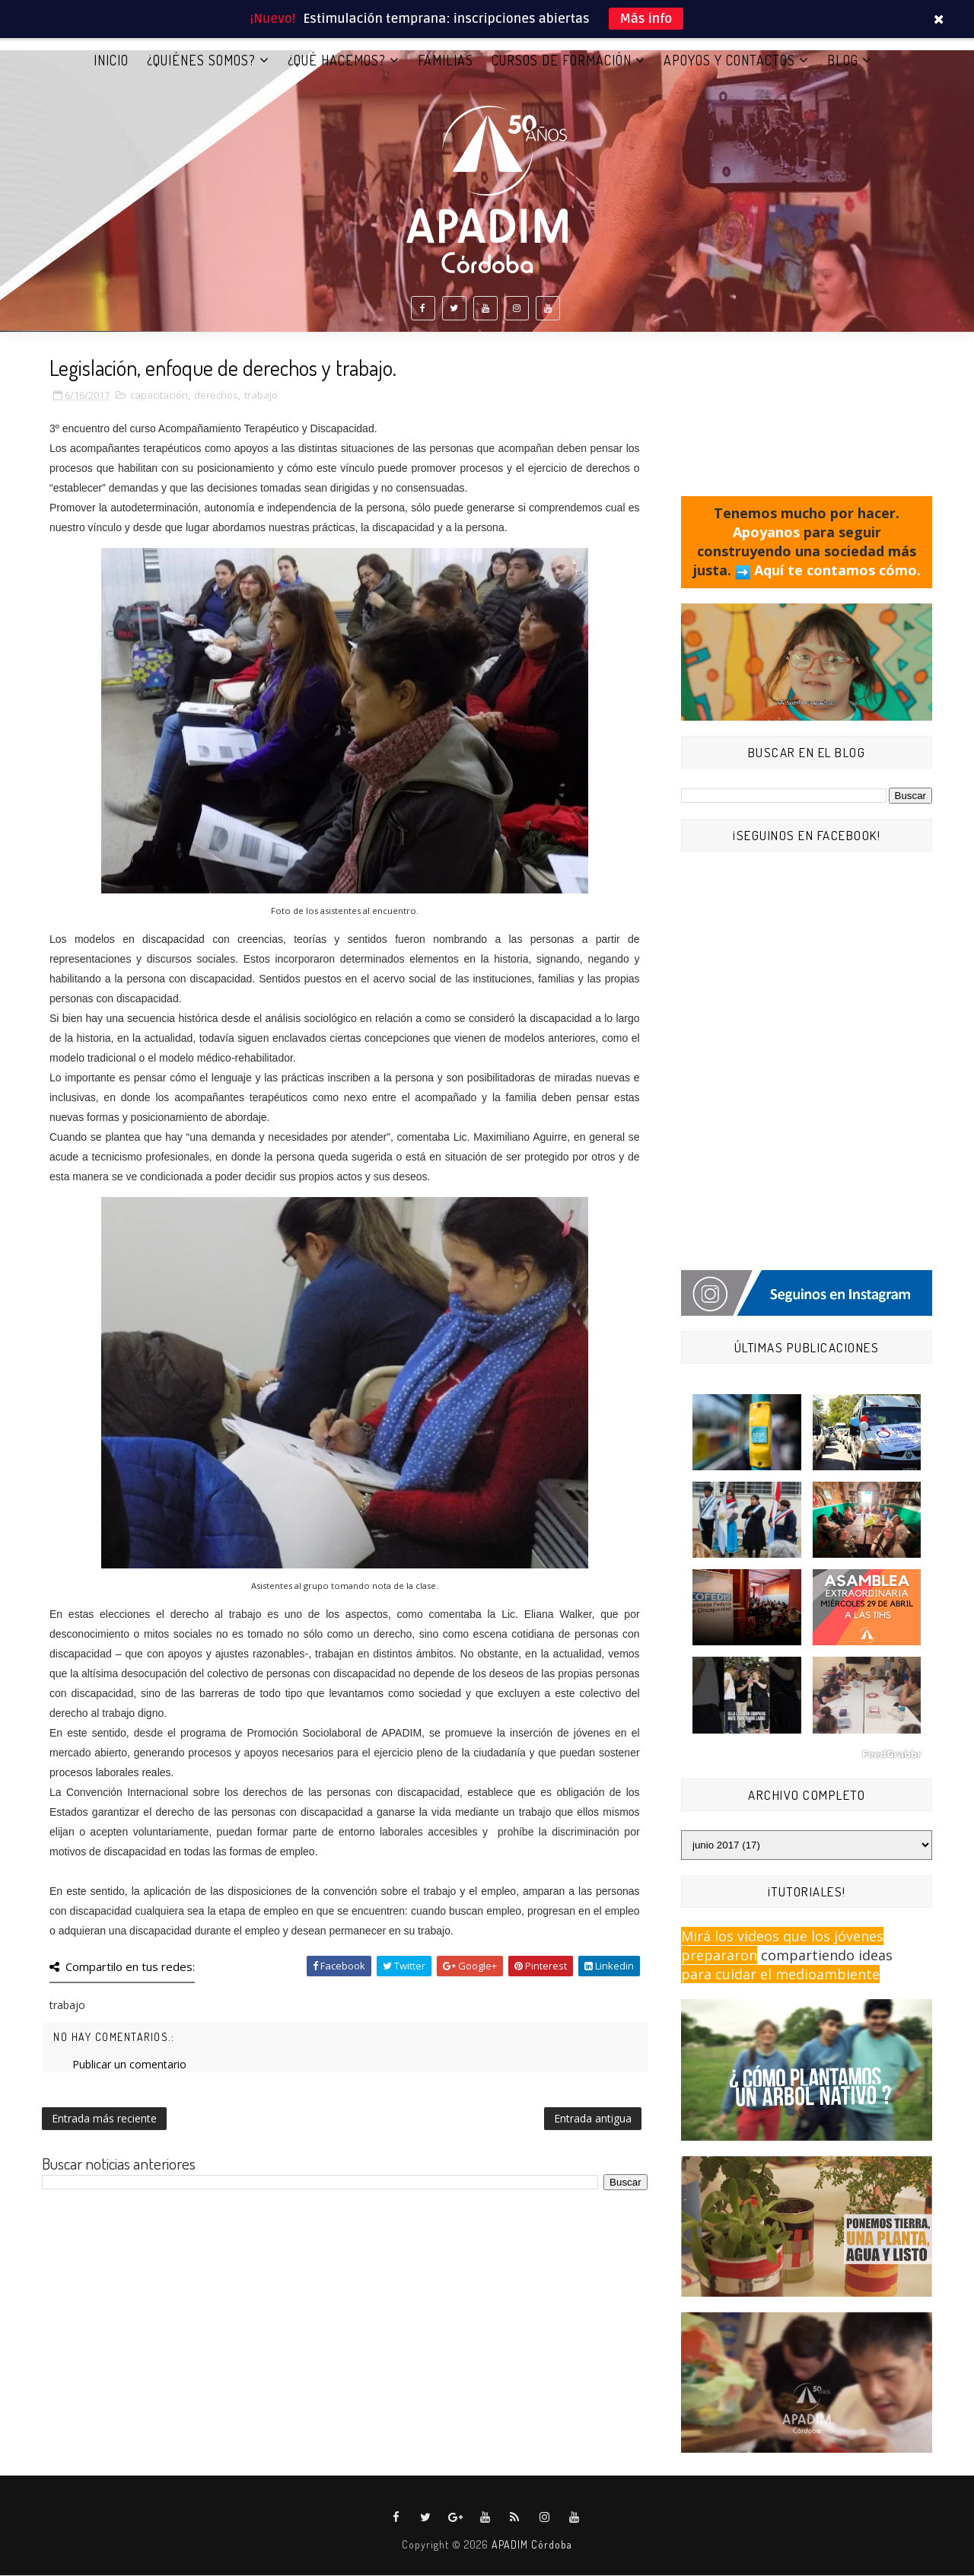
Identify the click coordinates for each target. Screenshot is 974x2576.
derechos (216, 396)
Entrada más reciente (104, 2119)
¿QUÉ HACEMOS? (337, 60)
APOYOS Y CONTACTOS (729, 60)
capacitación (159, 396)
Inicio (111, 60)
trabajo (261, 396)
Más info (646, 19)
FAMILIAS (445, 60)
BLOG (842, 60)
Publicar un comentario (129, 2065)
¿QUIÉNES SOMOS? (201, 60)
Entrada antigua (593, 2119)
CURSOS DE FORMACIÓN (562, 60)
